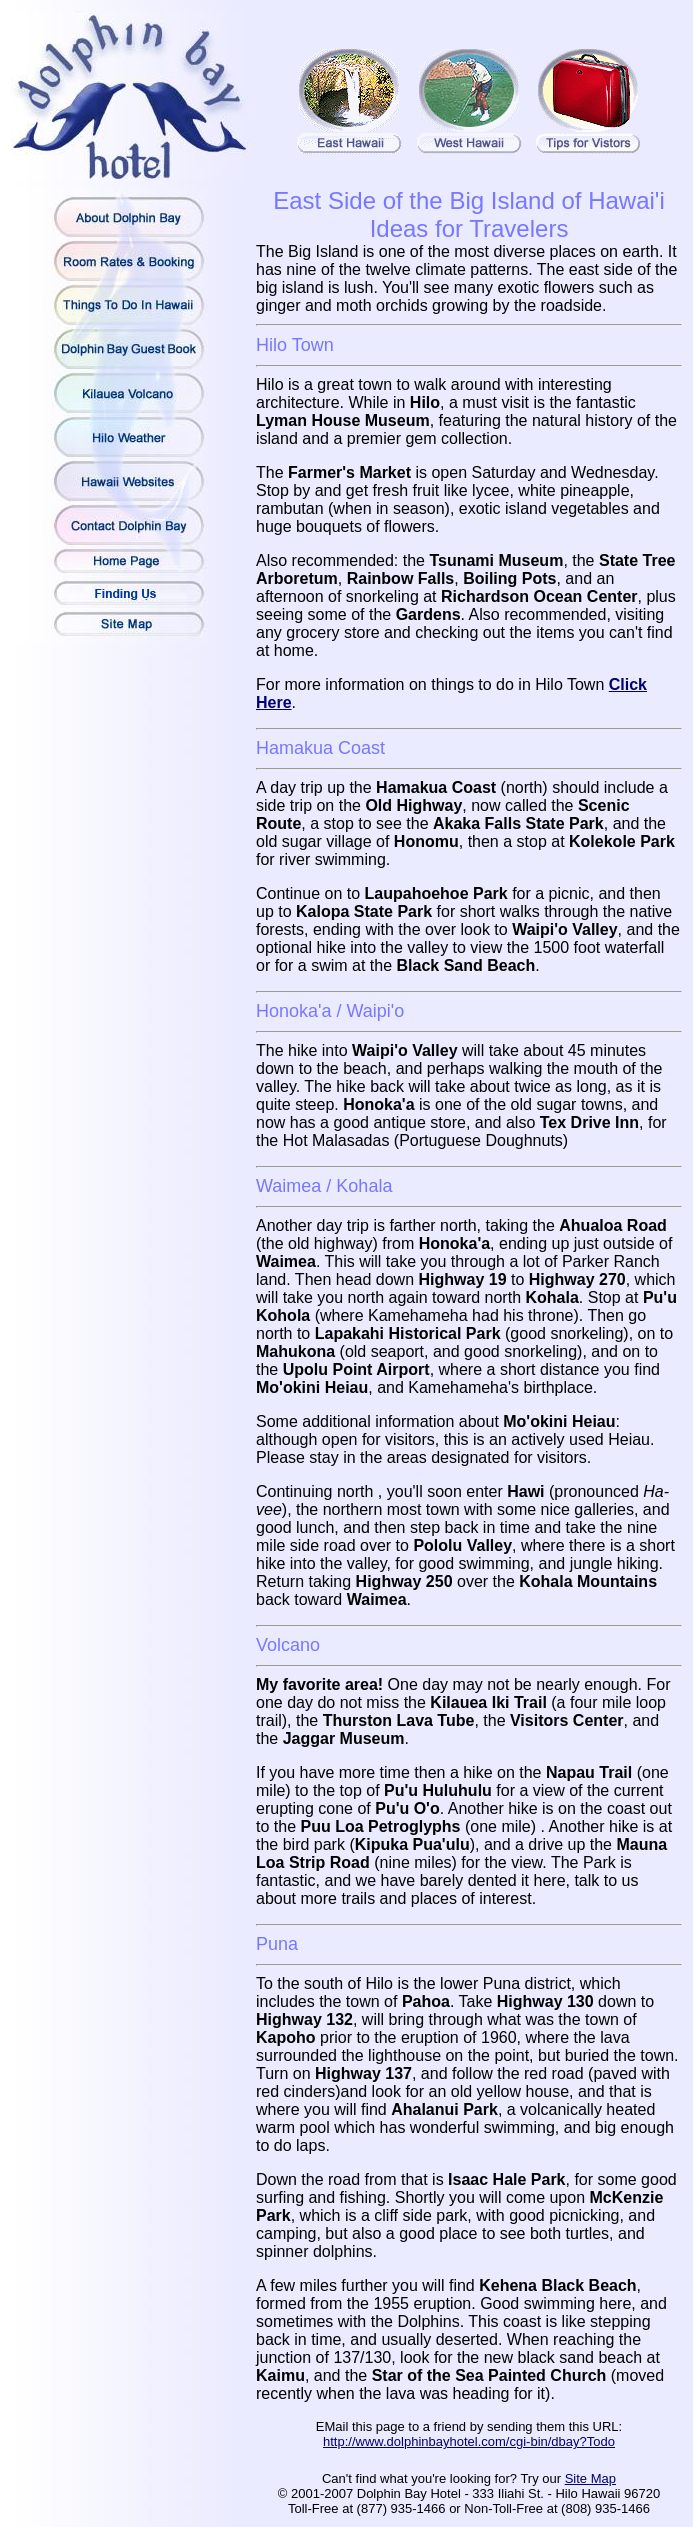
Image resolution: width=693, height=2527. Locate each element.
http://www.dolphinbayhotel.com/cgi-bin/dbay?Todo (469, 2441)
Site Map (590, 2478)
